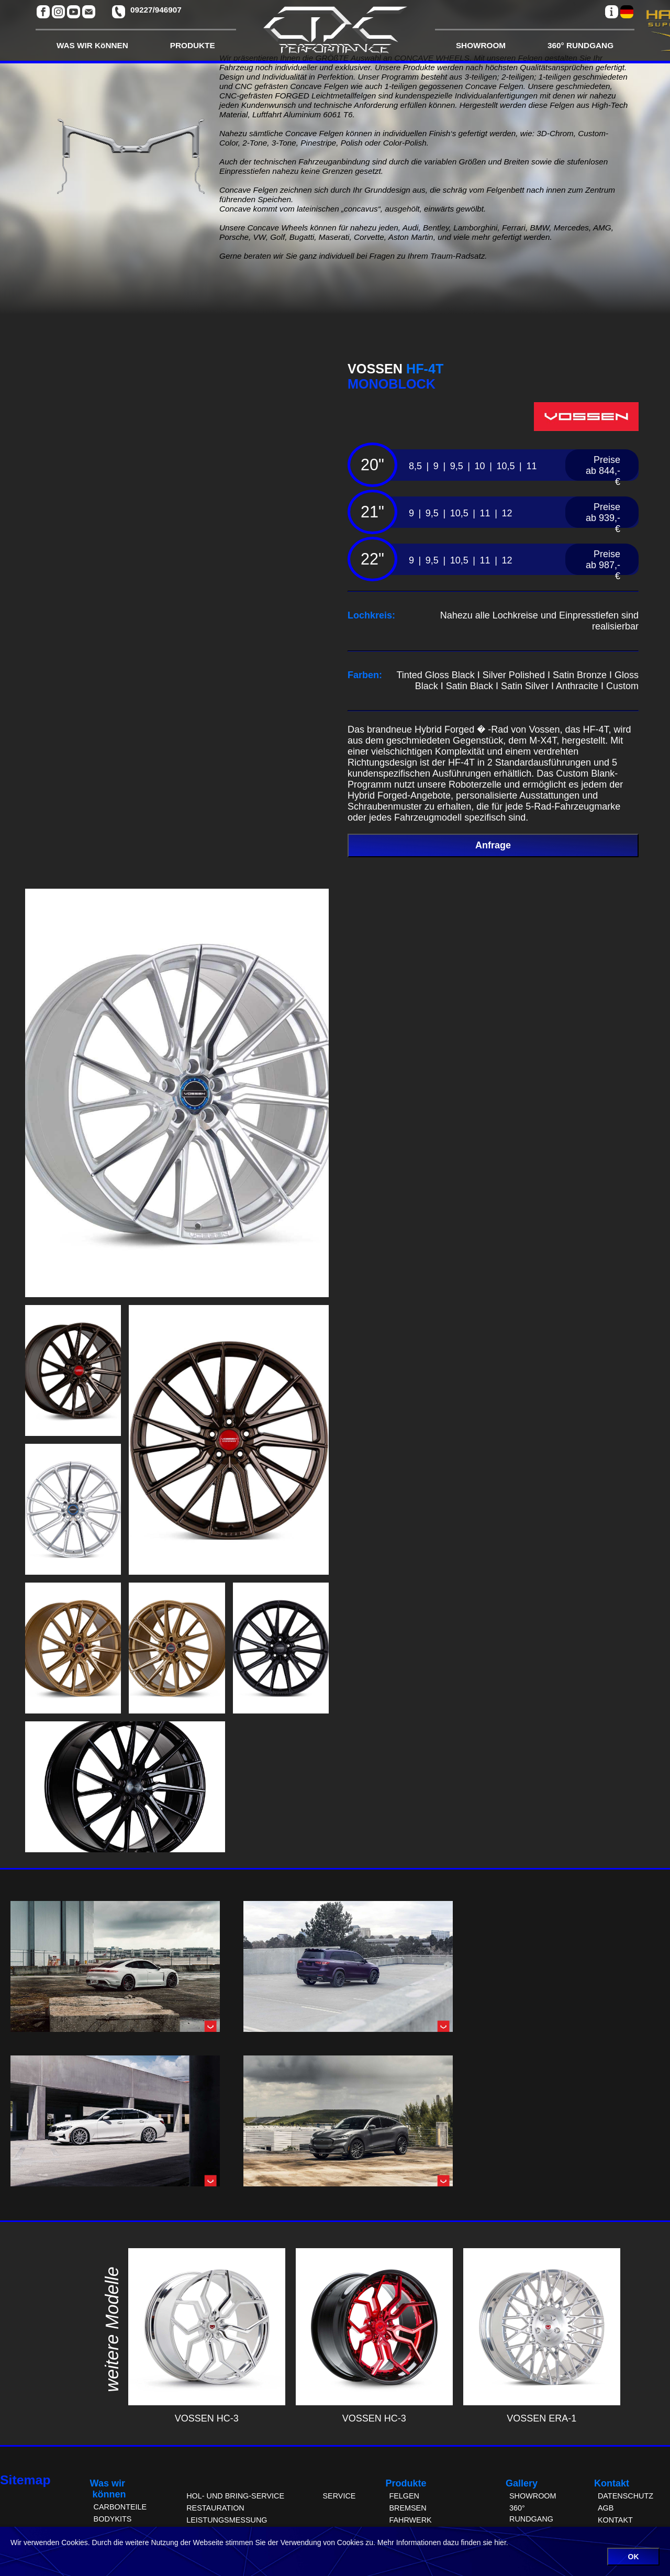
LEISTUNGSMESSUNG (226, 2520)
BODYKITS (113, 2519)
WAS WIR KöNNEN (92, 45)
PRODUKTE (192, 45)
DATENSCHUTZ (625, 2496)
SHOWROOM (481, 45)
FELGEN (404, 2496)
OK (633, 2556)
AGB (605, 2508)
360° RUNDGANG (580, 45)
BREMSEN (407, 2508)
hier (500, 2542)
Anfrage (493, 845)
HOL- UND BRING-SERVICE (235, 2496)
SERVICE (339, 2496)
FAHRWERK (410, 2520)
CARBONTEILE (120, 2507)
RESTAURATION (215, 2508)
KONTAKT (615, 2520)
